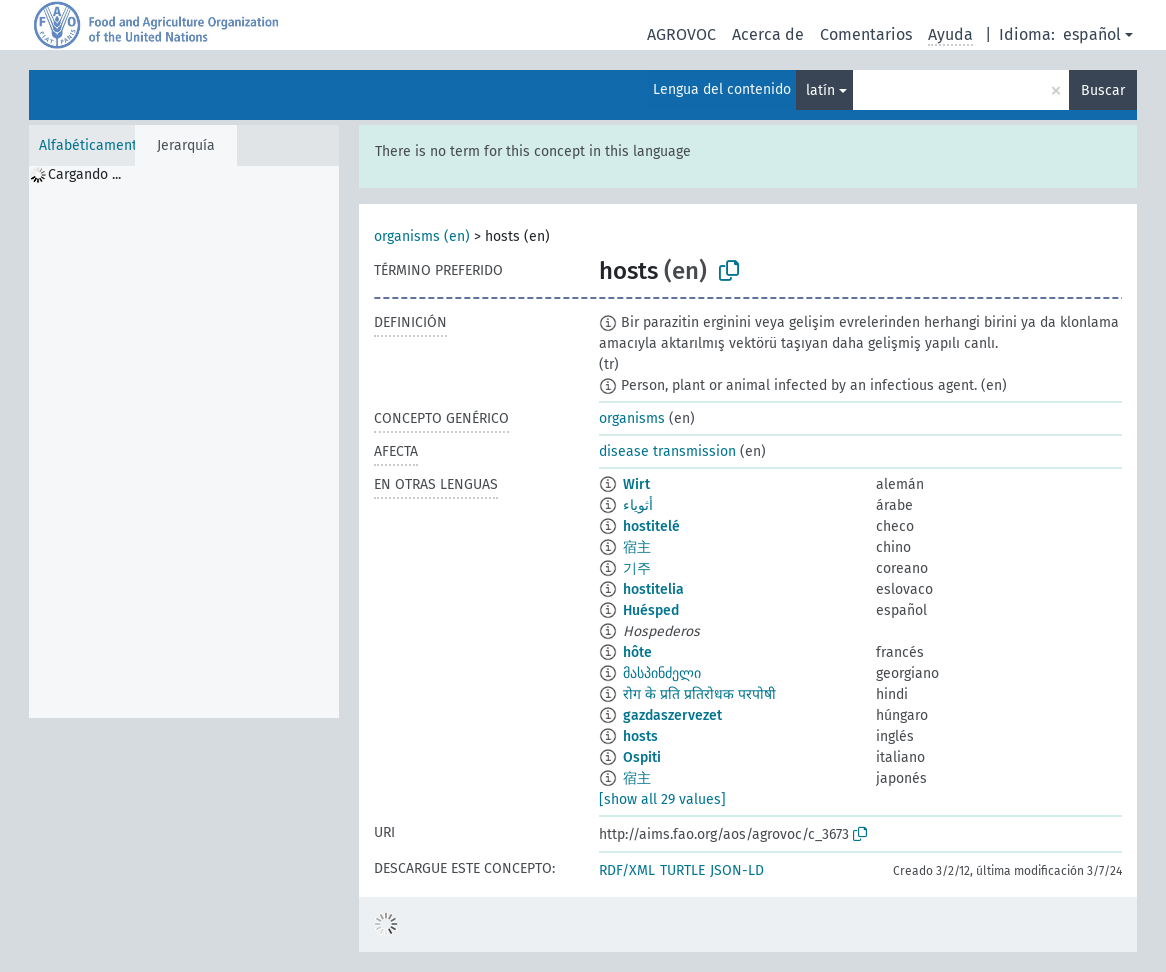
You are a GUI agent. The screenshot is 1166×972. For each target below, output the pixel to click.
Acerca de (768, 34)
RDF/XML (627, 870)
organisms (632, 418)
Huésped (651, 610)
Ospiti (642, 757)
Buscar (1103, 90)
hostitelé (651, 526)
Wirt (636, 484)
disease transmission (667, 451)
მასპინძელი (662, 673)
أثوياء (638, 505)
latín (820, 90)
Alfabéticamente (92, 145)
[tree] (184, 442)
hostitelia (653, 589)
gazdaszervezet (672, 715)
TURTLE (682, 870)
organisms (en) (422, 236)
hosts (640, 736)
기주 (637, 568)
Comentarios (866, 34)
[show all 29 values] (662, 799)
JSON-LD (737, 870)
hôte (637, 652)
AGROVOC (681, 34)
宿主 (637, 547)
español (1092, 34)
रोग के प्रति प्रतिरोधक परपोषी (699, 694)
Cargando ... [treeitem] (84, 174)
